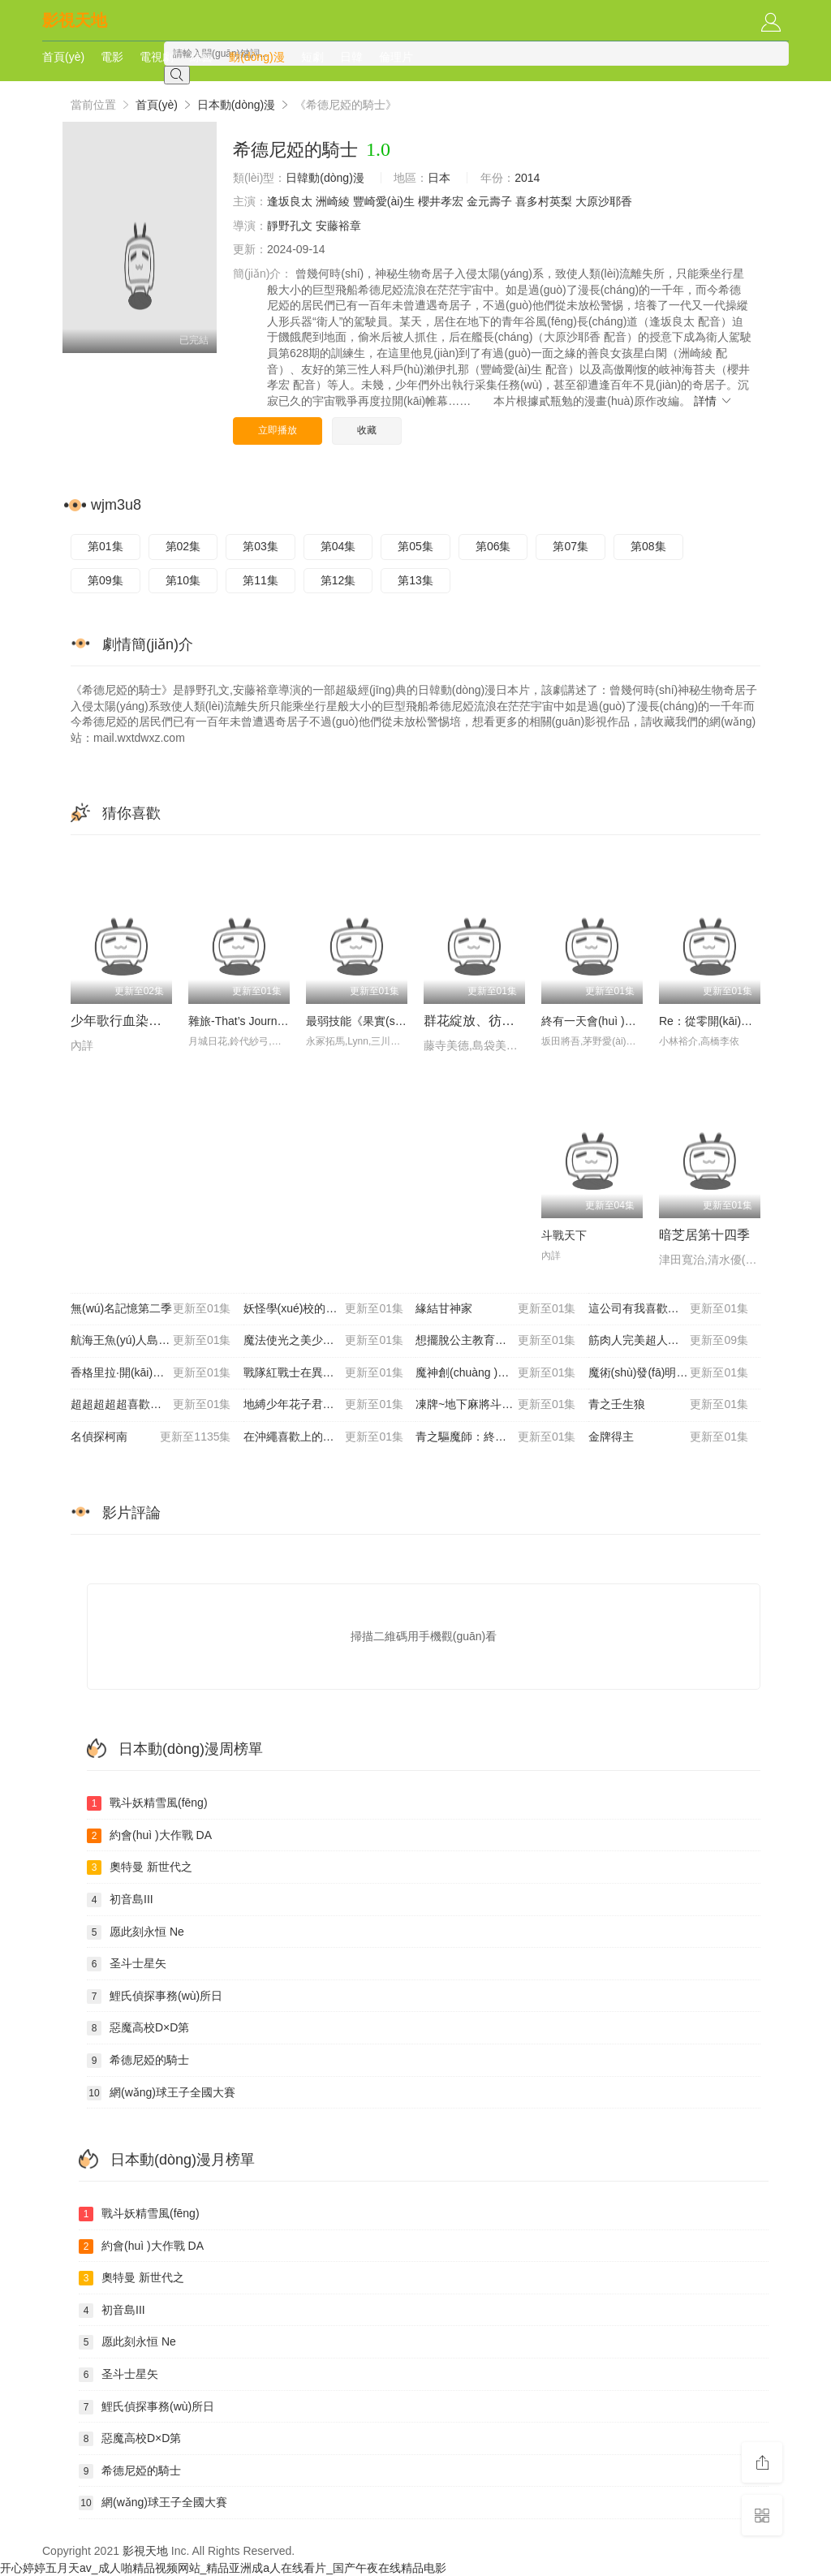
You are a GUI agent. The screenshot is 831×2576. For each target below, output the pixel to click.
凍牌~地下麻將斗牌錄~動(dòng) (496, 1405)
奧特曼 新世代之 (139, 1867)
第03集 (260, 546)
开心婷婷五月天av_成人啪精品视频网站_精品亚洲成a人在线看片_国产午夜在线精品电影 (223, 2567)
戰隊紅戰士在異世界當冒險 (323, 1373)
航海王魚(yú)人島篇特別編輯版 (151, 1341)
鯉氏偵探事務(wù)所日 (154, 1996)
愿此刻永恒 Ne (135, 1932)
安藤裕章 (338, 225)
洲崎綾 (333, 201)
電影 (112, 56)
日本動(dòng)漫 (236, 104)
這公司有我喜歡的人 (668, 1309)
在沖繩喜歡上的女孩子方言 (323, 1437)
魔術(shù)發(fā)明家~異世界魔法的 (674, 1373)
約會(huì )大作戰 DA (149, 1836)
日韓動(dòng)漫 (325, 177)
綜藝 (201, 56)
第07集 (570, 546)
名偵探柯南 (151, 1437)
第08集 (648, 546)
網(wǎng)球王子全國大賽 (161, 2093)
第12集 (338, 580)
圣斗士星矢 (126, 1964)
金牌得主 (668, 1437)
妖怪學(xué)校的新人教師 (323, 1309)
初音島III (120, 1900)
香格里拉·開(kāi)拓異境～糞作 (151, 1373)
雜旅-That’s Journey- (240, 1020)
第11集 (260, 580)
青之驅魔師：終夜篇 (496, 1437)
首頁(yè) (63, 56)
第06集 (493, 546)
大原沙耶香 (603, 201)
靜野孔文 (289, 225)
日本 (439, 177)
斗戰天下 (564, 1235)
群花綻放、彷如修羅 (482, 1020)
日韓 (351, 56)
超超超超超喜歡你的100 (151, 1405)
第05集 (415, 546)
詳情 (713, 400)
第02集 (183, 546)
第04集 (338, 546)
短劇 (312, 56)
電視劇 (157, 56)
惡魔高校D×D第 (138, 2028)
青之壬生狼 (668, 1405)
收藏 (367, 430)
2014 (527, 177)
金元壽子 (489, 201)
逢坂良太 (289, 201)
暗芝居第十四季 (704, 1235)
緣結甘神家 (496, 1309)
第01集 (105, 546)
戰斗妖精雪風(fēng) (147, 1803)
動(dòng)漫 (256, 56)
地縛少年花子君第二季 (323, 1405)
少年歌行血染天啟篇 (129, 1020)
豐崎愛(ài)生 (384, 201)
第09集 (105, 580)
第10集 (183, 580)
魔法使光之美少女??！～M (323, 1341)
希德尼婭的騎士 (138, 2060)
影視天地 (74, 20)
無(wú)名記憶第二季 (151, 1309)
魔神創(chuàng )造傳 (496, 1373)
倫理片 (396, 56)
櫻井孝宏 (440, 201)
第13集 (415, 580)
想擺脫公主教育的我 (496, 1341)
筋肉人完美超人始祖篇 (668, 1341)
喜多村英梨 (543, 201)
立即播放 (277, 430)
